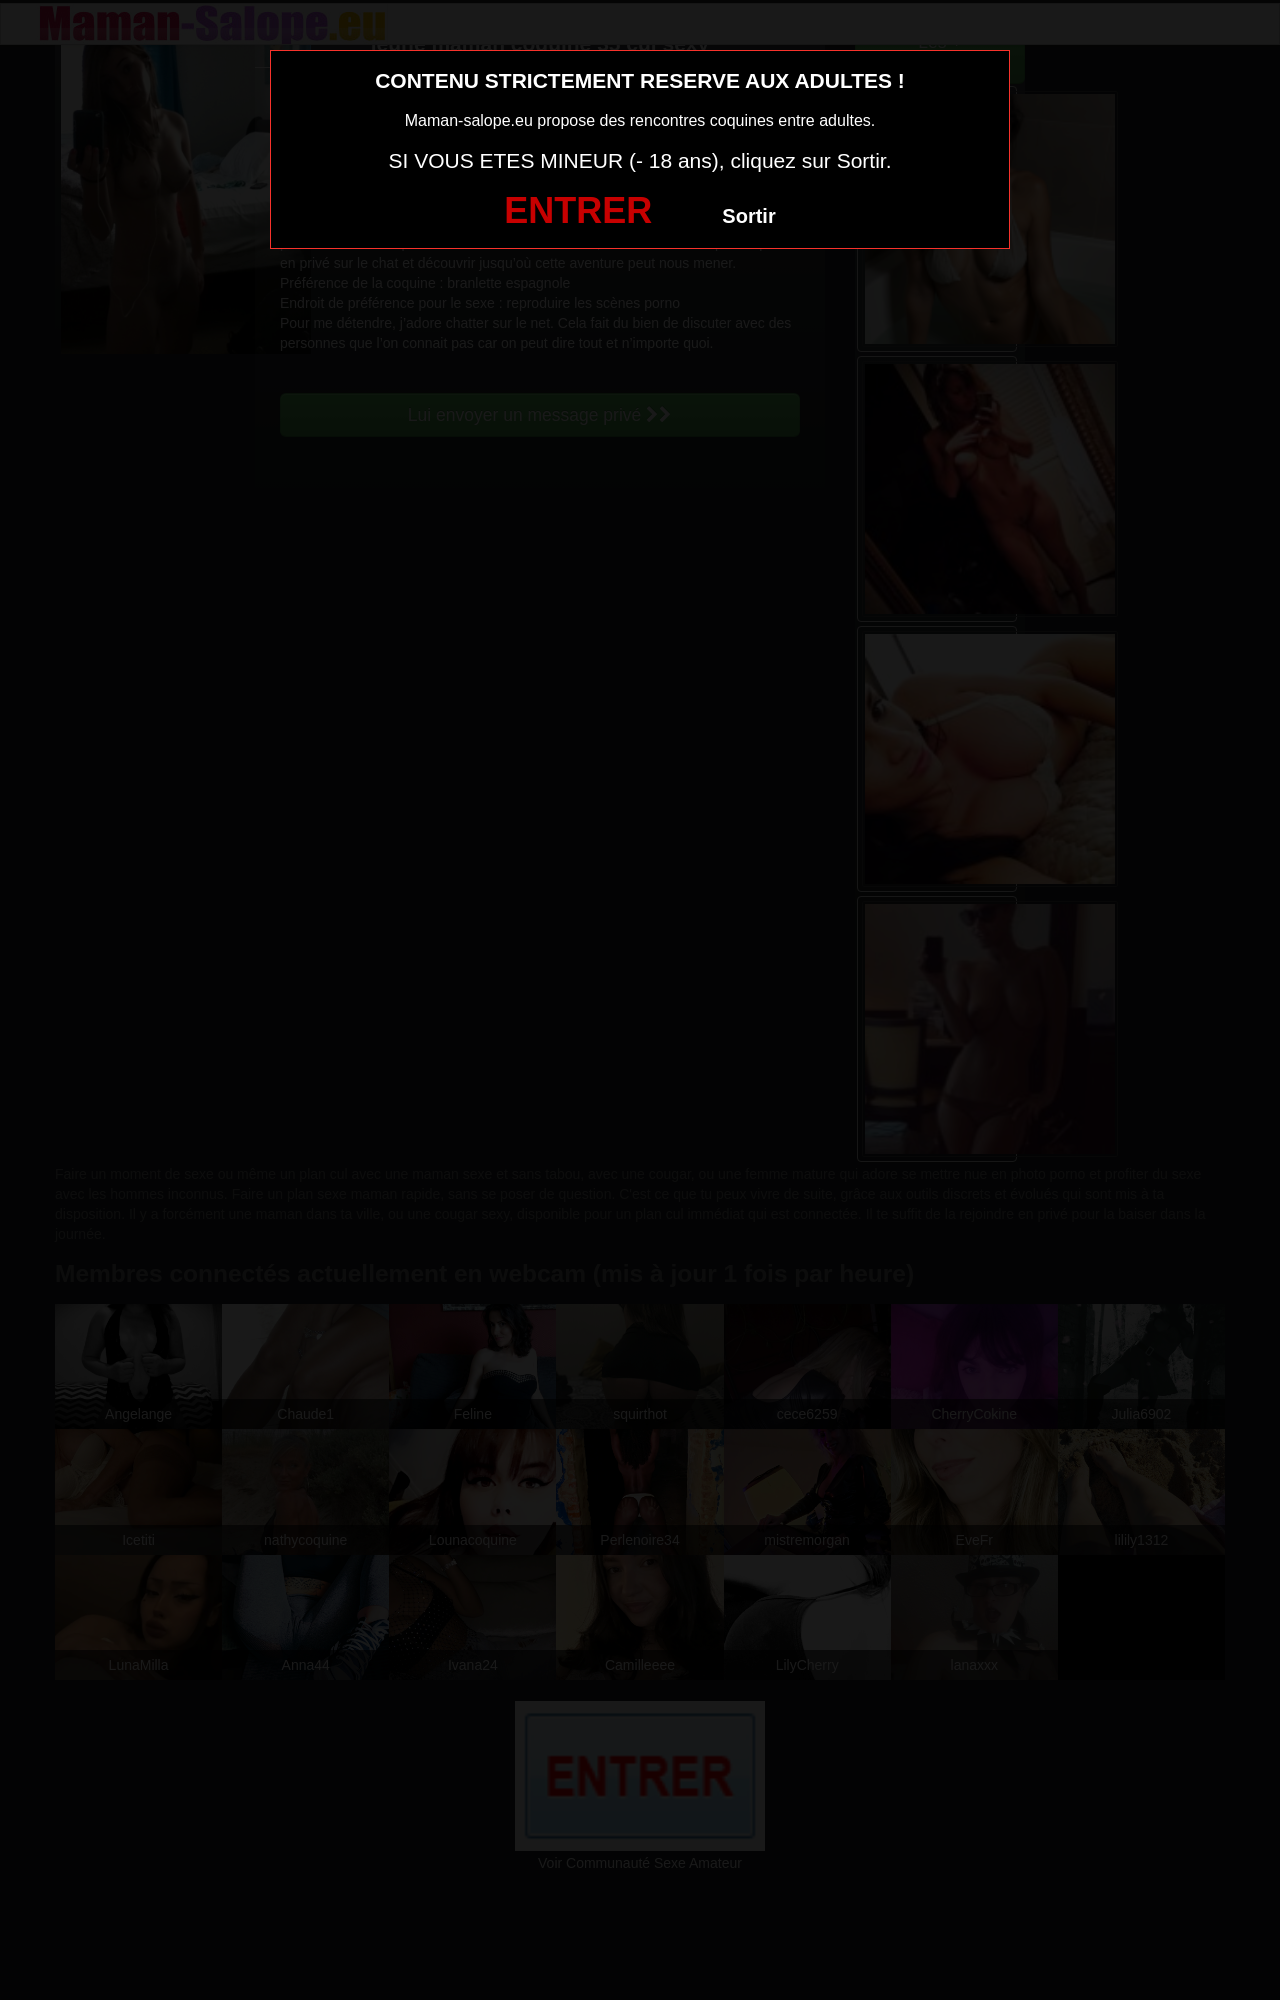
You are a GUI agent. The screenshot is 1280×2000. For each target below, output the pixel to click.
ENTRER (578, 210)
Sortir (748, 216)
